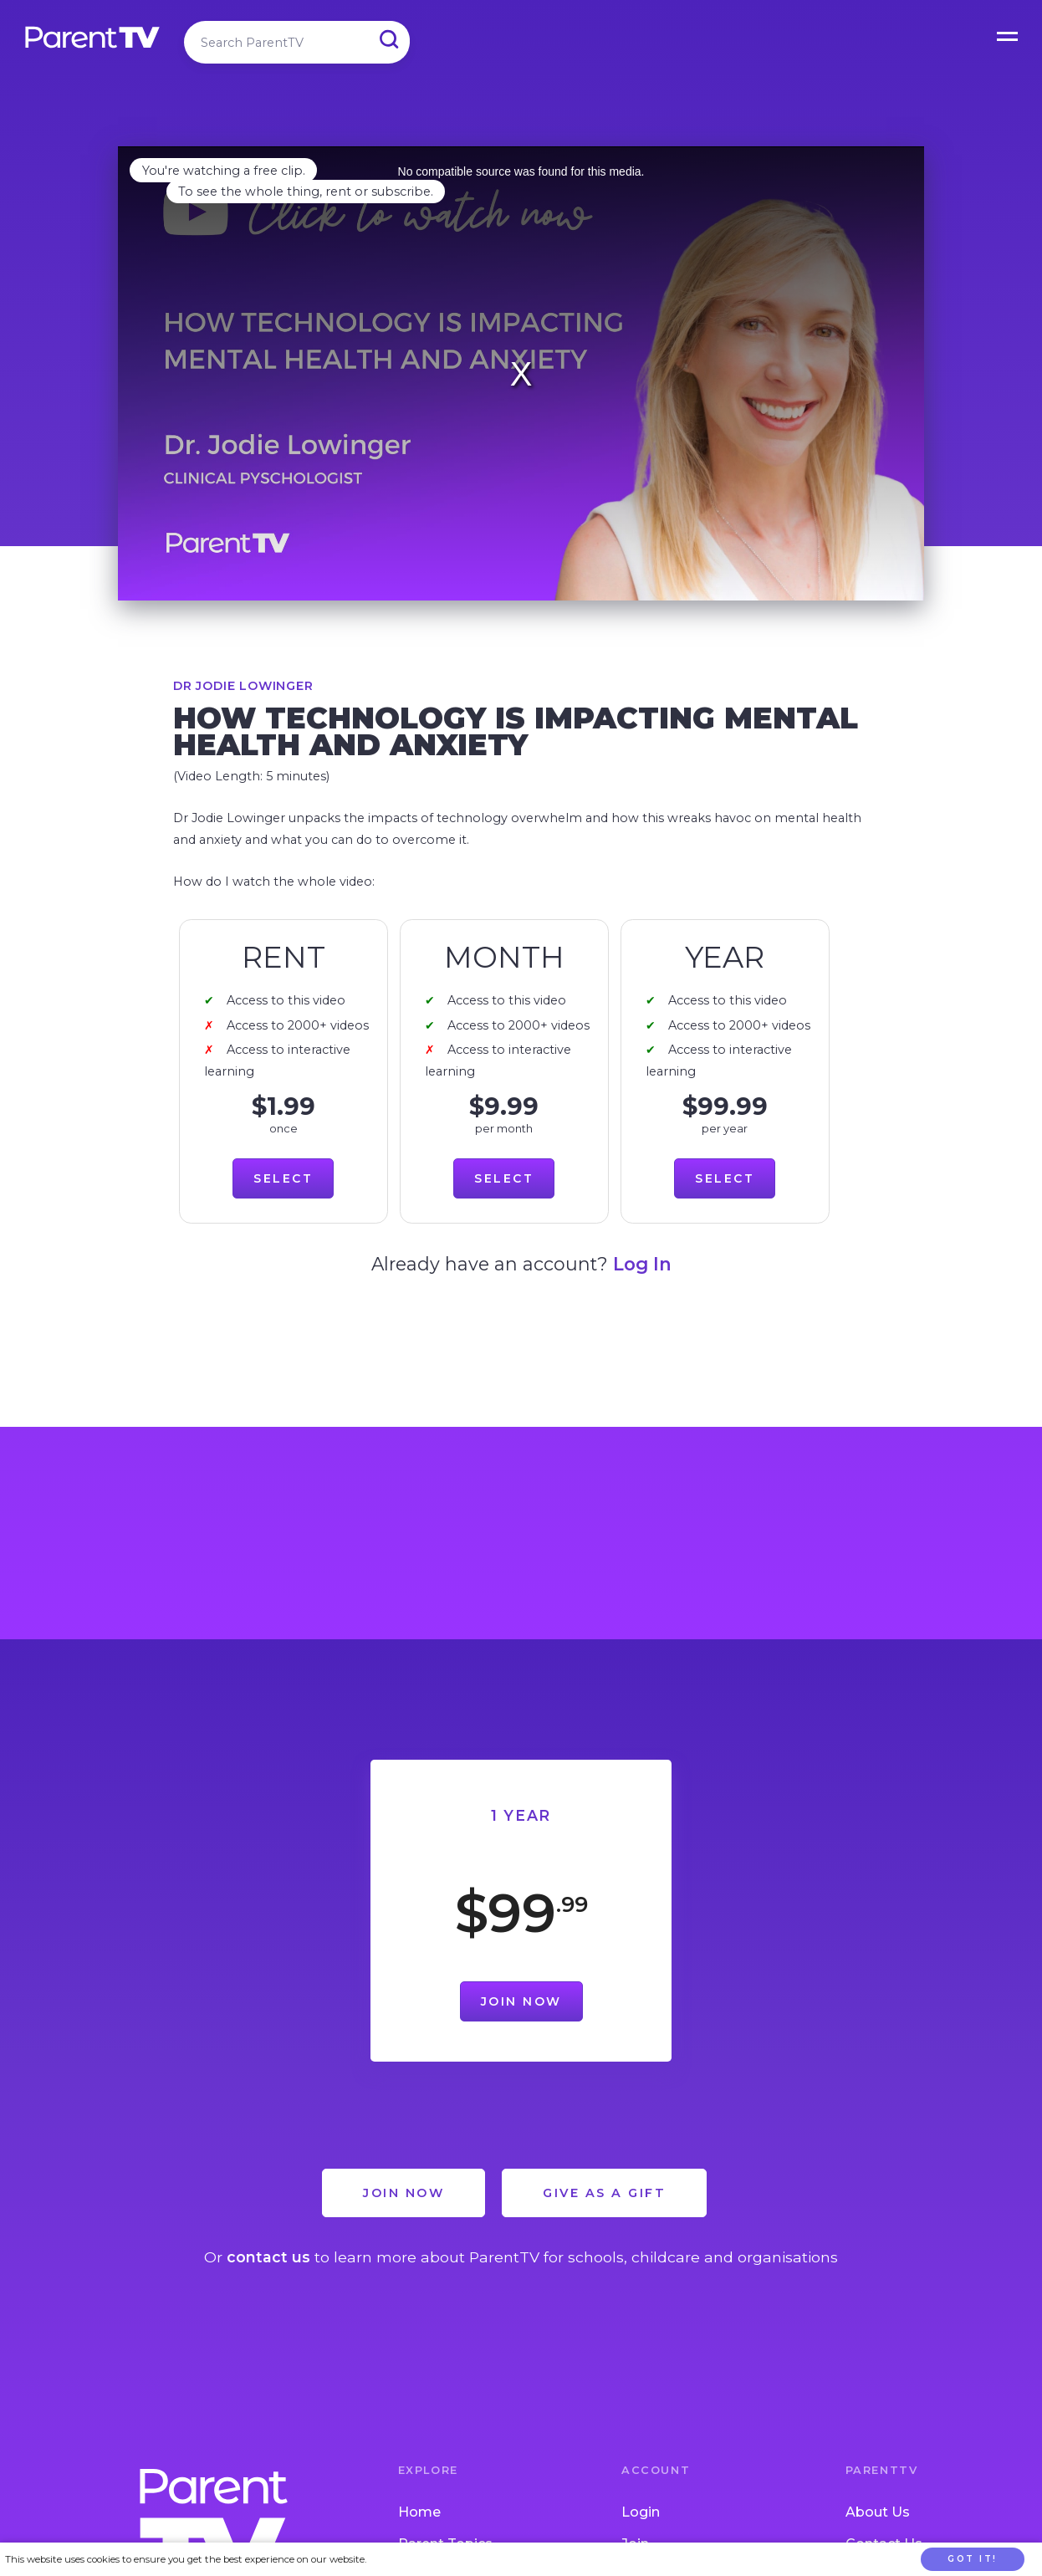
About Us (877, 2512)
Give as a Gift (604, 2192)
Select (283, 1178)
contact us (268, 2257)
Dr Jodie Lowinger (243, 686)
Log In (642, 1264)
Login (640, 2512)
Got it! (973, 2558)
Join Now (521, 2001)
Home (419, 2512)
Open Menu (1008, 33)
